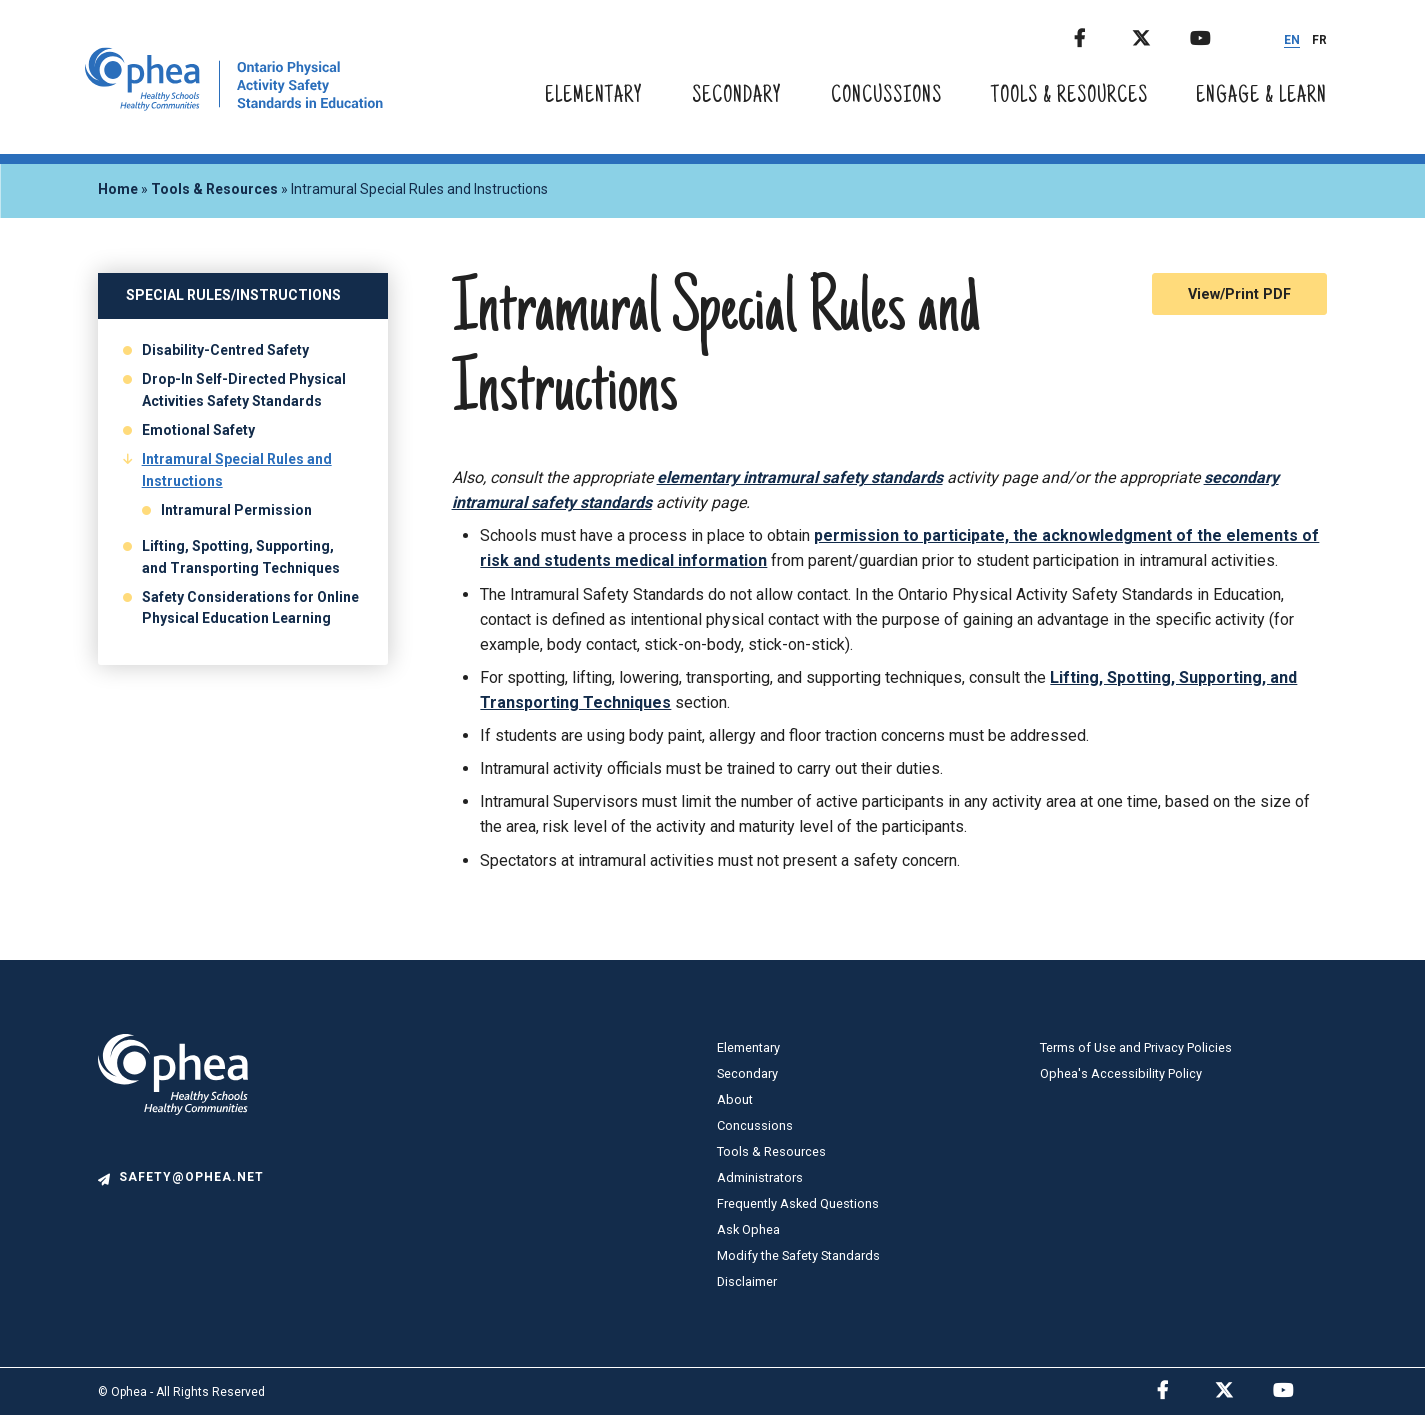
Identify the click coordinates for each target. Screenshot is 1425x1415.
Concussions (886, 97)
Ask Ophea (748, 1229)
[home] (234, 105)
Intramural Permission (236, 510)
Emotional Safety (198, 430)
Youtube (1217, 34)
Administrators (760, 1177)
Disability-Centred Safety (225, 350)
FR (1319, 40)
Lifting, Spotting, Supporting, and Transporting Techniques (241, 557)
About (735, 1099)
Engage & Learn (1261, 97)
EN (1292, 40)
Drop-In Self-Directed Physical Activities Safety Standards (244, 390)
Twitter (1159, 34)
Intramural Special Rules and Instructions (237, 470)
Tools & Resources (1069, 97)
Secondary (737, 97)
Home (118, 189)
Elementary (594, 97)
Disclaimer (747, 1281)
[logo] (173, 1158)
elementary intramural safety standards (800, 477)
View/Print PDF (1239, 294)
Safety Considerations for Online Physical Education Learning (250, 608)
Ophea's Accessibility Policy (1121, 1073)
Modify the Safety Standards (798, 1255)
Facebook (1101, 34)
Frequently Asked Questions (798, 1203)
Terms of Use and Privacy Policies (1136, 1047)
